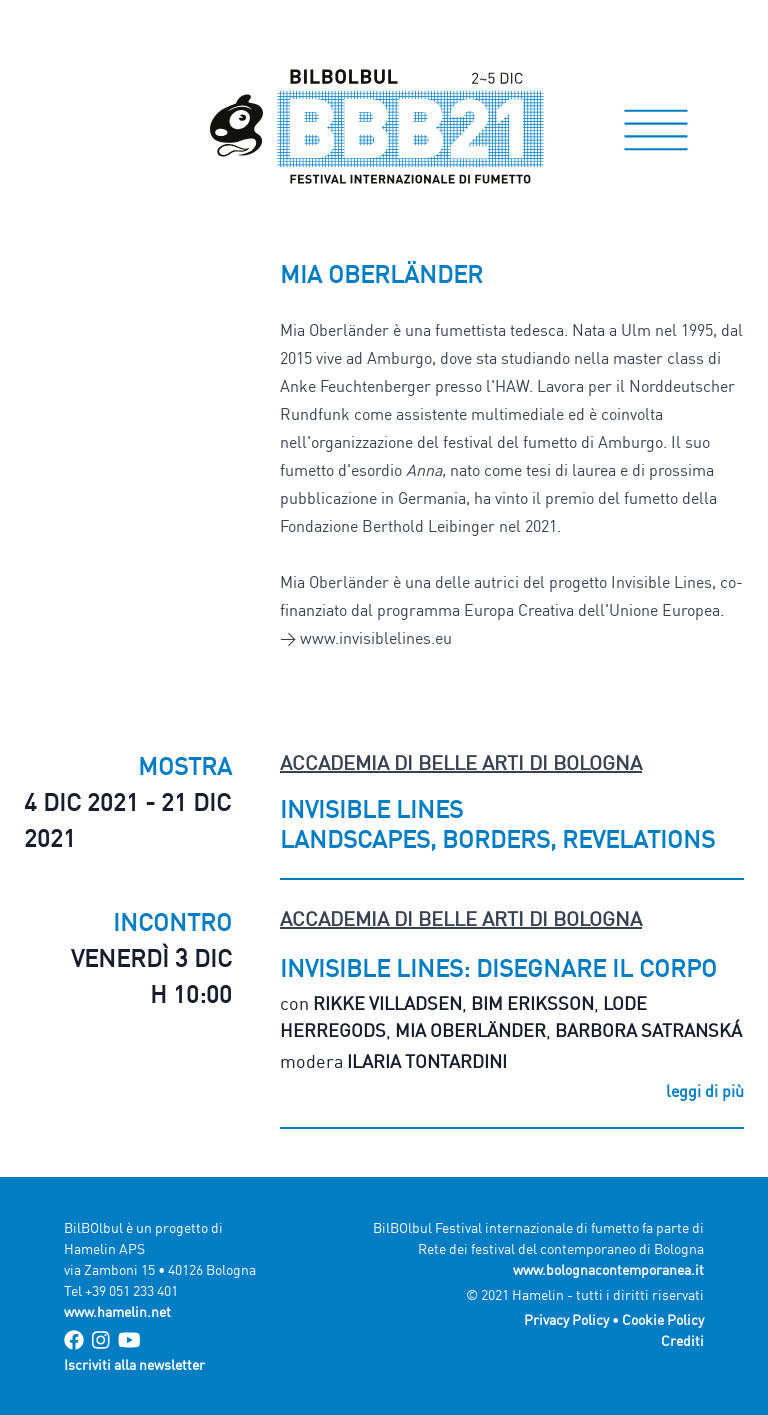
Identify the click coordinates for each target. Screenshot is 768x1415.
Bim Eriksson (532, 1003)
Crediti (682, 1340)
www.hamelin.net (117, 1311)
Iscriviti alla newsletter (134, 1364)
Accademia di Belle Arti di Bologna (461, 762)
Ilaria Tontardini (427, 1061)
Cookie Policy (663, 1319)
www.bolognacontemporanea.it (608, 1269)
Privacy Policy (566, 1319)
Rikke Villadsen (387, 1003)
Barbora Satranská (648, 1030)
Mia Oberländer (470, 1030)
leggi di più (705, 1091)
